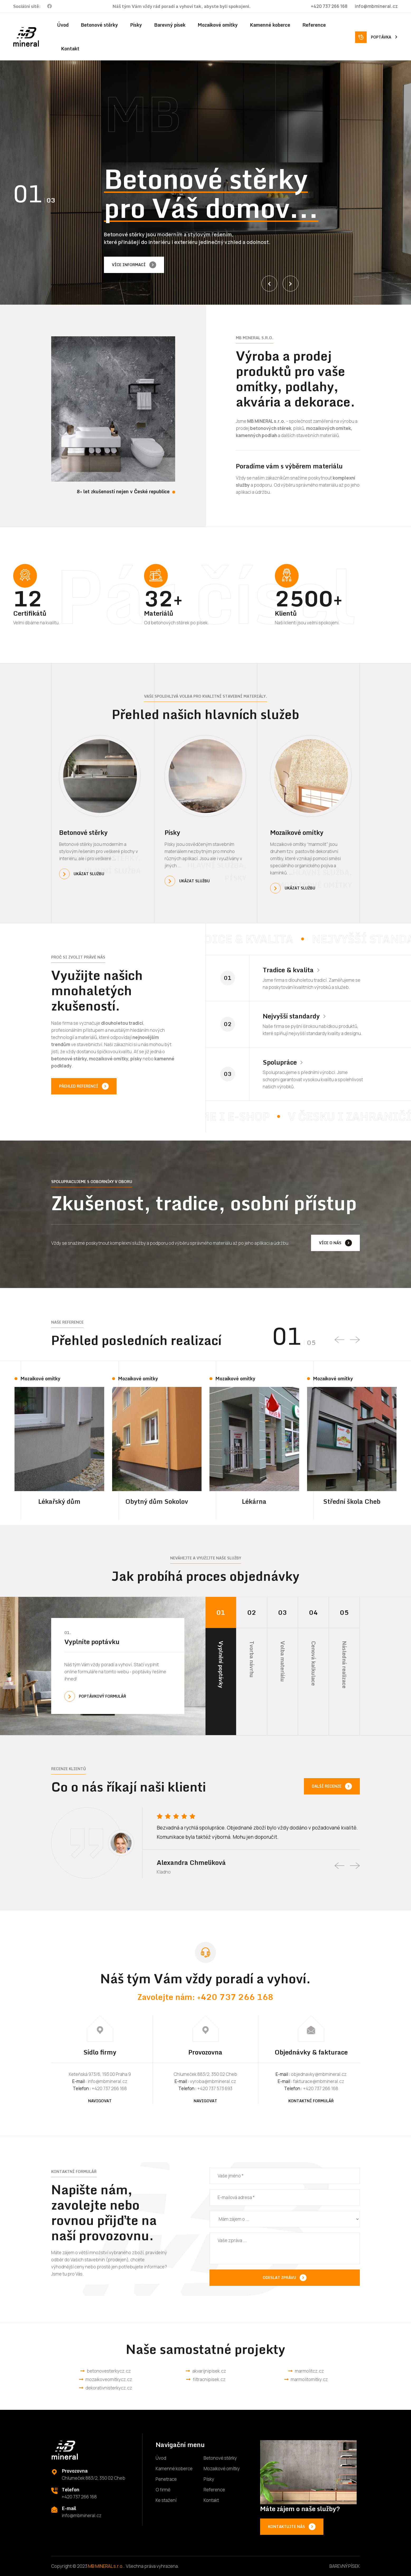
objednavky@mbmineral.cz (319, 2074)
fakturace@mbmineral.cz (318, 2081)
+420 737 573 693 (214, 2088)
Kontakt (70, 48)
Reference (314, 25)
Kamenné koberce (270, 25)
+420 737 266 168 (329, 6)
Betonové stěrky (99, 25)
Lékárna (254, 1501)
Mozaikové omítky (218, 25)
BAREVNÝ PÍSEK (344, 2566)
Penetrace (166, 2479)
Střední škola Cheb (351, 1501)
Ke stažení (166, 2500)
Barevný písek (169, 25)
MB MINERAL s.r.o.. (106, 2566)
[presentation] (269, 283)
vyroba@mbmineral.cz (213, 2081)
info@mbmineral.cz (376, 6)
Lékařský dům (59, 1501)
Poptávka (384, 37)
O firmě (163, 2490)
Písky (136, 25)
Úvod (63, 25)
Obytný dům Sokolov (156, 1501)
